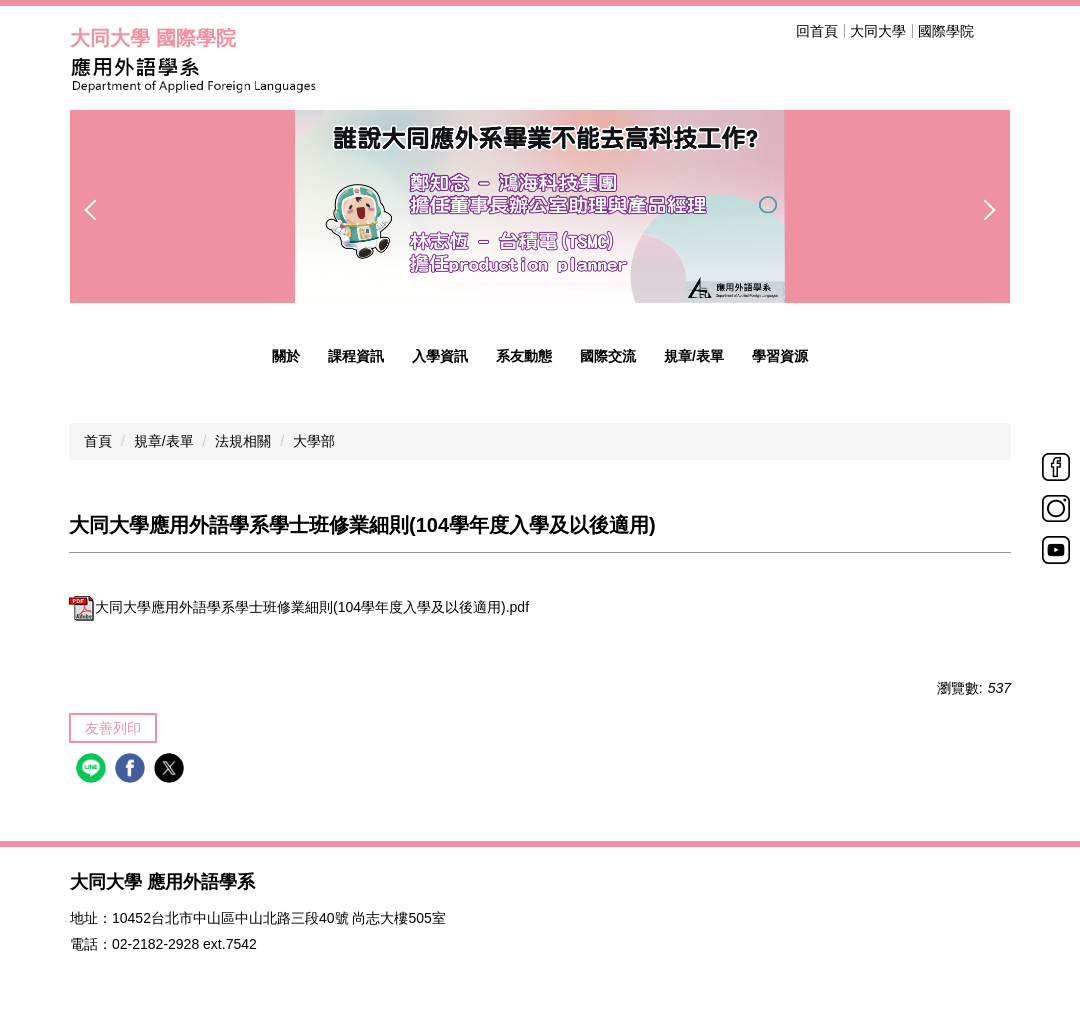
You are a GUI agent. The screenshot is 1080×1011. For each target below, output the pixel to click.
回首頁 (817, 31)
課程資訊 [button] (356, 356)
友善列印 (113, 728)
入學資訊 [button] (440, 356)
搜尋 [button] (998, 31)
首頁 (98, 441)
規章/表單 (164, 441)
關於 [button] (286, 356)
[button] (95, 210)
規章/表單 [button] (694, 356)
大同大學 (878, 31)
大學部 (314, 441)
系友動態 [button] (524, 356)
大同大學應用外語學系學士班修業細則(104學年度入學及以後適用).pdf (299, 607)
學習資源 (780, 356)
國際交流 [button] (608, 356)
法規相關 (243, 441)
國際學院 (946, 31)
